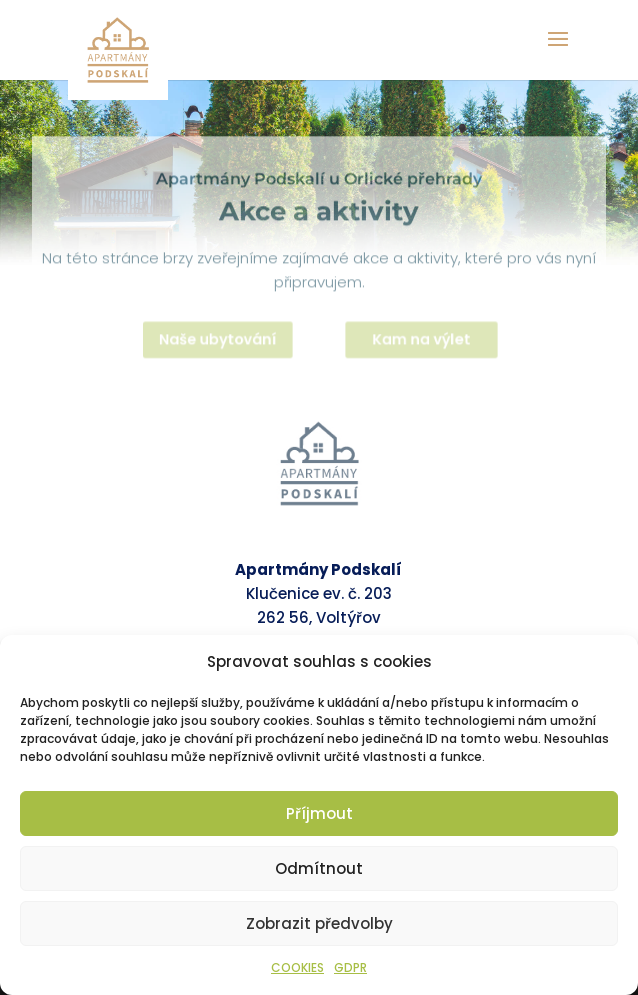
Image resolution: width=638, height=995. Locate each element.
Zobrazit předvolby (319, 923)
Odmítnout (319, 868)
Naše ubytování (215, 341)
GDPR (350, 967)
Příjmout (319, 813)
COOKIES (297, 967)
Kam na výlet (424, 341)
